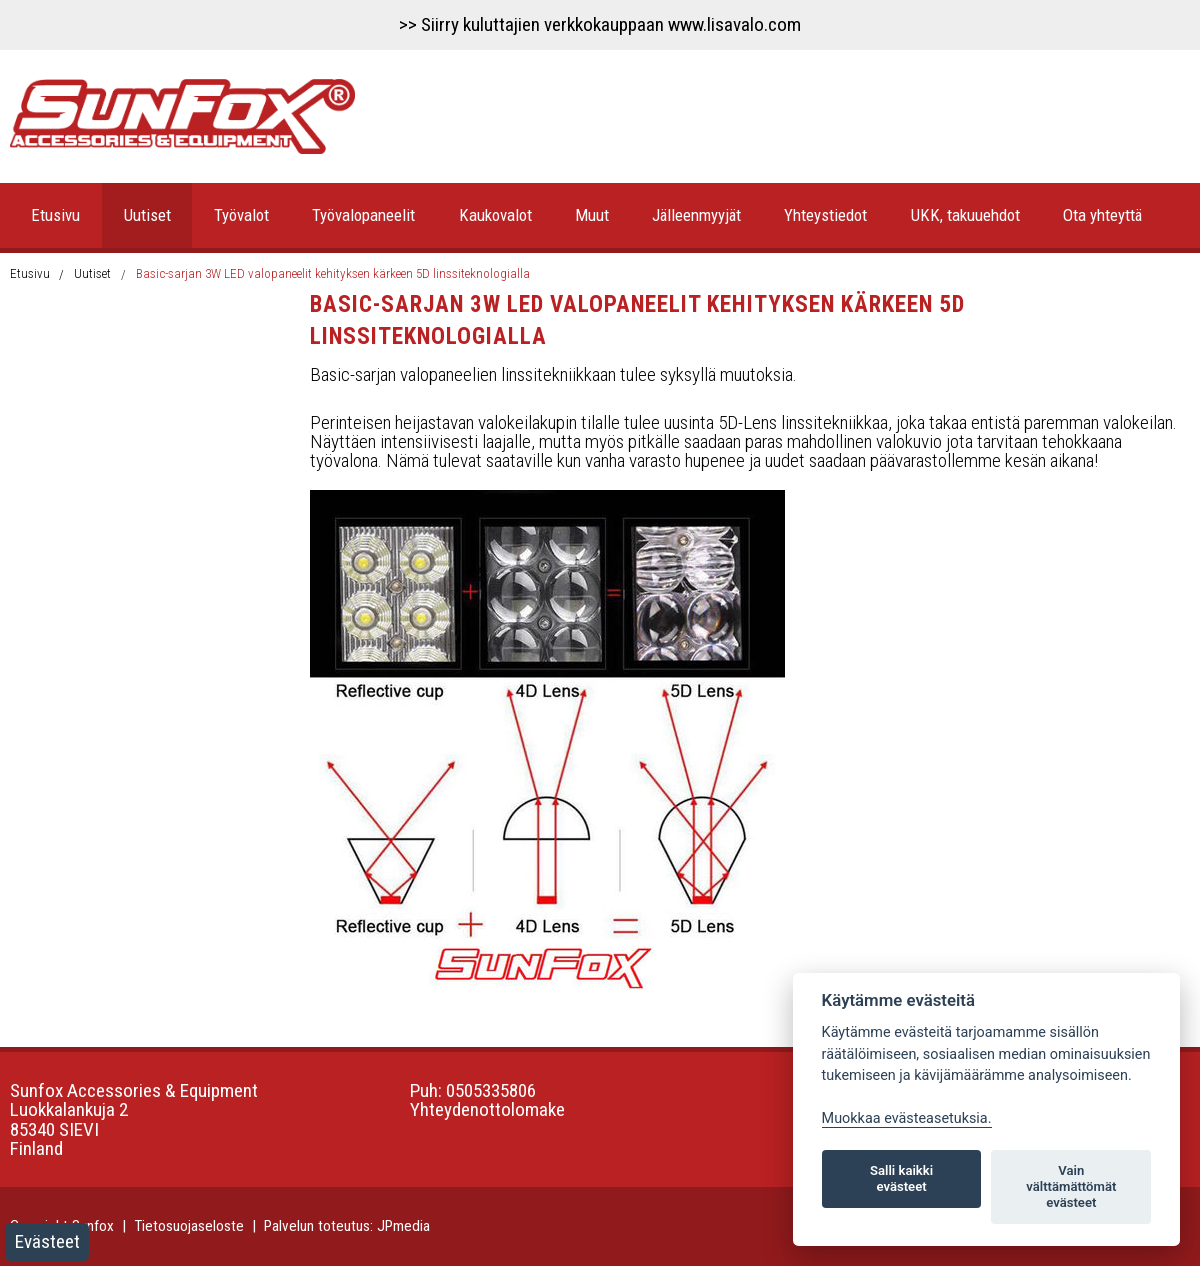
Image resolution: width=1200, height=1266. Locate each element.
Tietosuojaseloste (189, 1226)
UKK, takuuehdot (965, 215)
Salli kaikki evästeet (901, 1178)
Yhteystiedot (825, 215)
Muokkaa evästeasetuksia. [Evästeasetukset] (907, 1118)
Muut (592, 215)
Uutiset (147, 215)
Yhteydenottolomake (487, 1109)
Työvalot (241, 215)
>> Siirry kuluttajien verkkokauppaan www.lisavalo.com (600, 24)
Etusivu (55, 215)
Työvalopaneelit (363, 215)
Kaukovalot (495, 215)
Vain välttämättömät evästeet (1071, 1186)
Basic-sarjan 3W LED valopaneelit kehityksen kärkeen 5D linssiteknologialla (333, 273)
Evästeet (47, 1241)
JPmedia (403, 1226)
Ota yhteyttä (1102, 215)
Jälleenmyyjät (696, 215)
